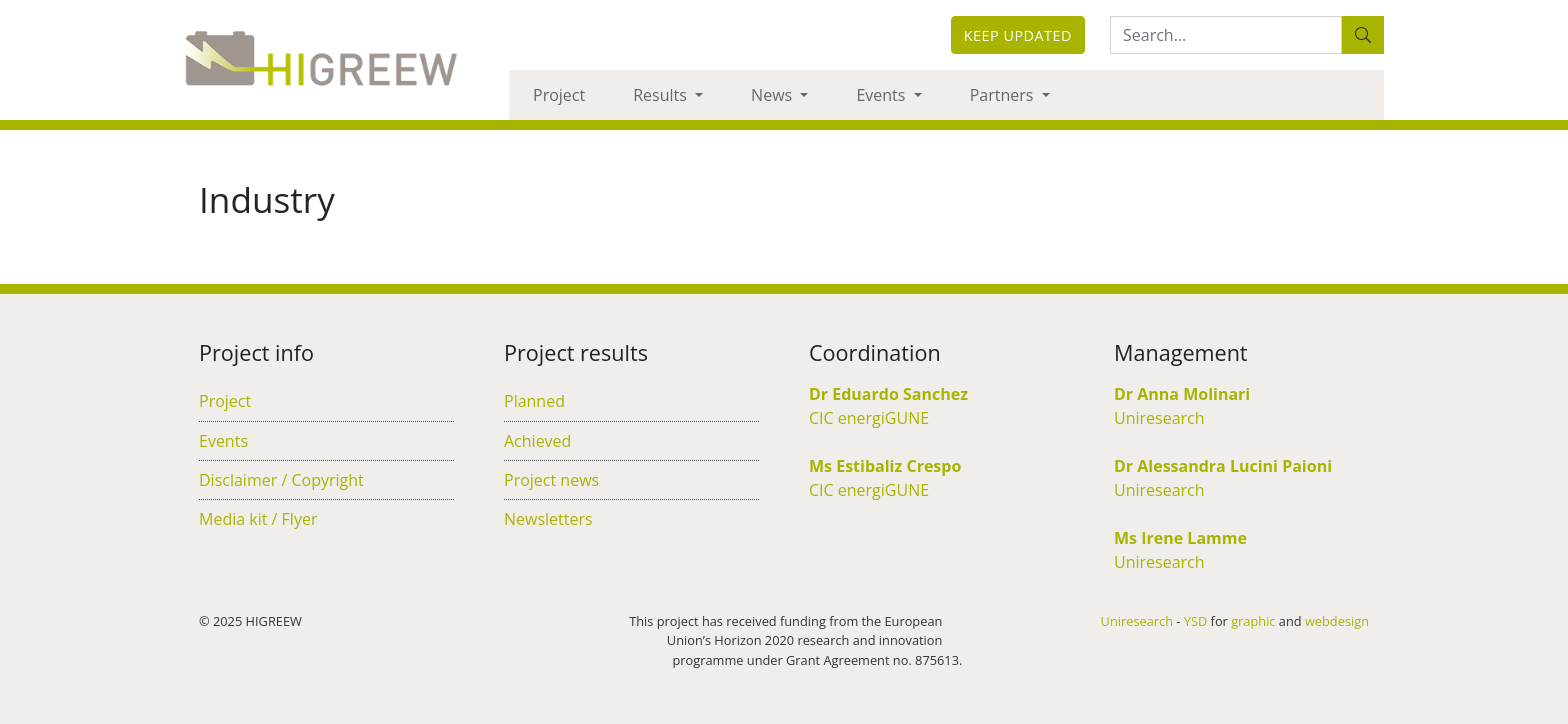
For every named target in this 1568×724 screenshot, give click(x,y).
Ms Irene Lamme (1180, 538)
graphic (1253, 621)
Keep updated (1018, 35)
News (773, 95)
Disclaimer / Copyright (281, 480)
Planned (534, 401)
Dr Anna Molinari (1182, 394)
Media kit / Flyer (258, 519)
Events (882, 95)
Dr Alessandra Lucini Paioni (1223, 466)
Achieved (537, 441)
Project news (551, 480)
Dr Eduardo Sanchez (888, 394)
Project (559, 95)
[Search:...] (1226, 35)
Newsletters (548, 519)
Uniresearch (1159, 418)
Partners (1004, 95)
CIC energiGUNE (869, 418)
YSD (1195, 621)
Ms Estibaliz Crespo (885, 466)
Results (662, 95)
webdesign (1337, 621)
